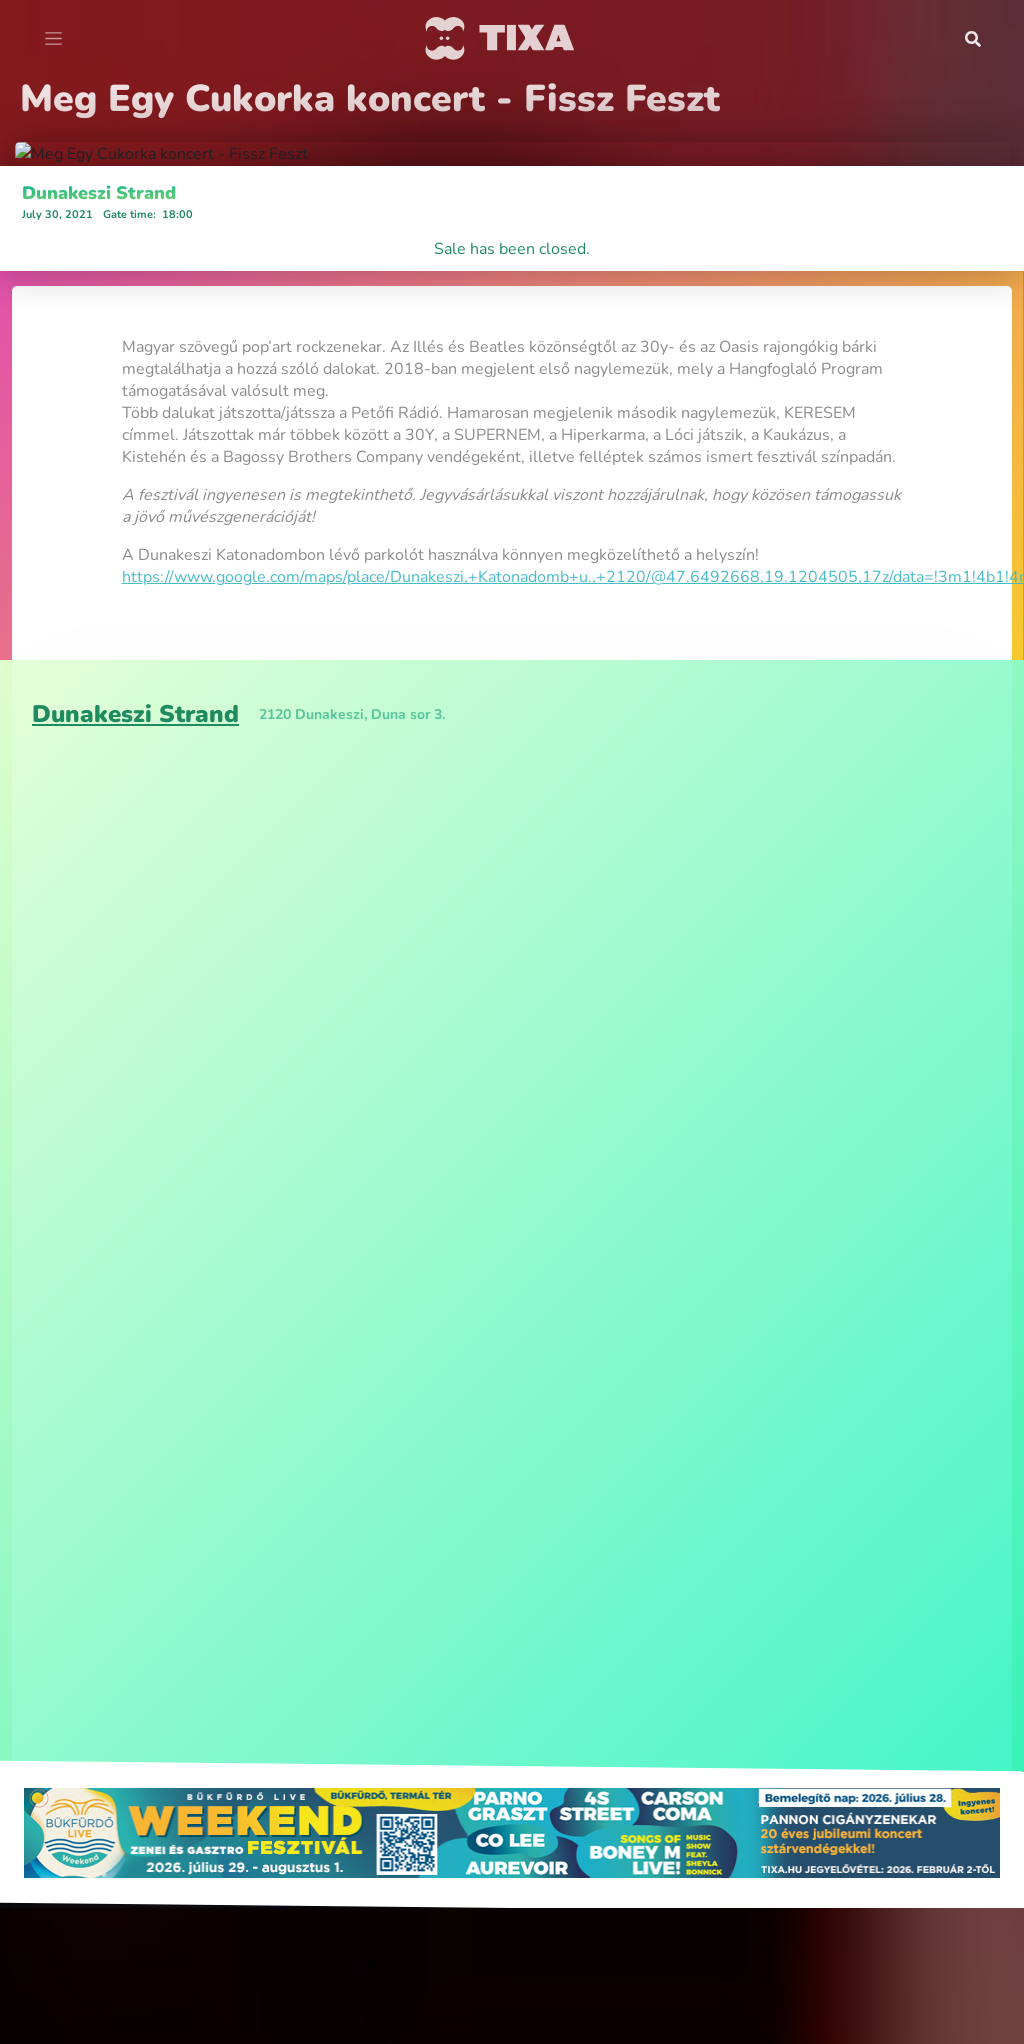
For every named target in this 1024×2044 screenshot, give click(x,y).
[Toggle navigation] (53, 39)
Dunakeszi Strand (99, 765)
